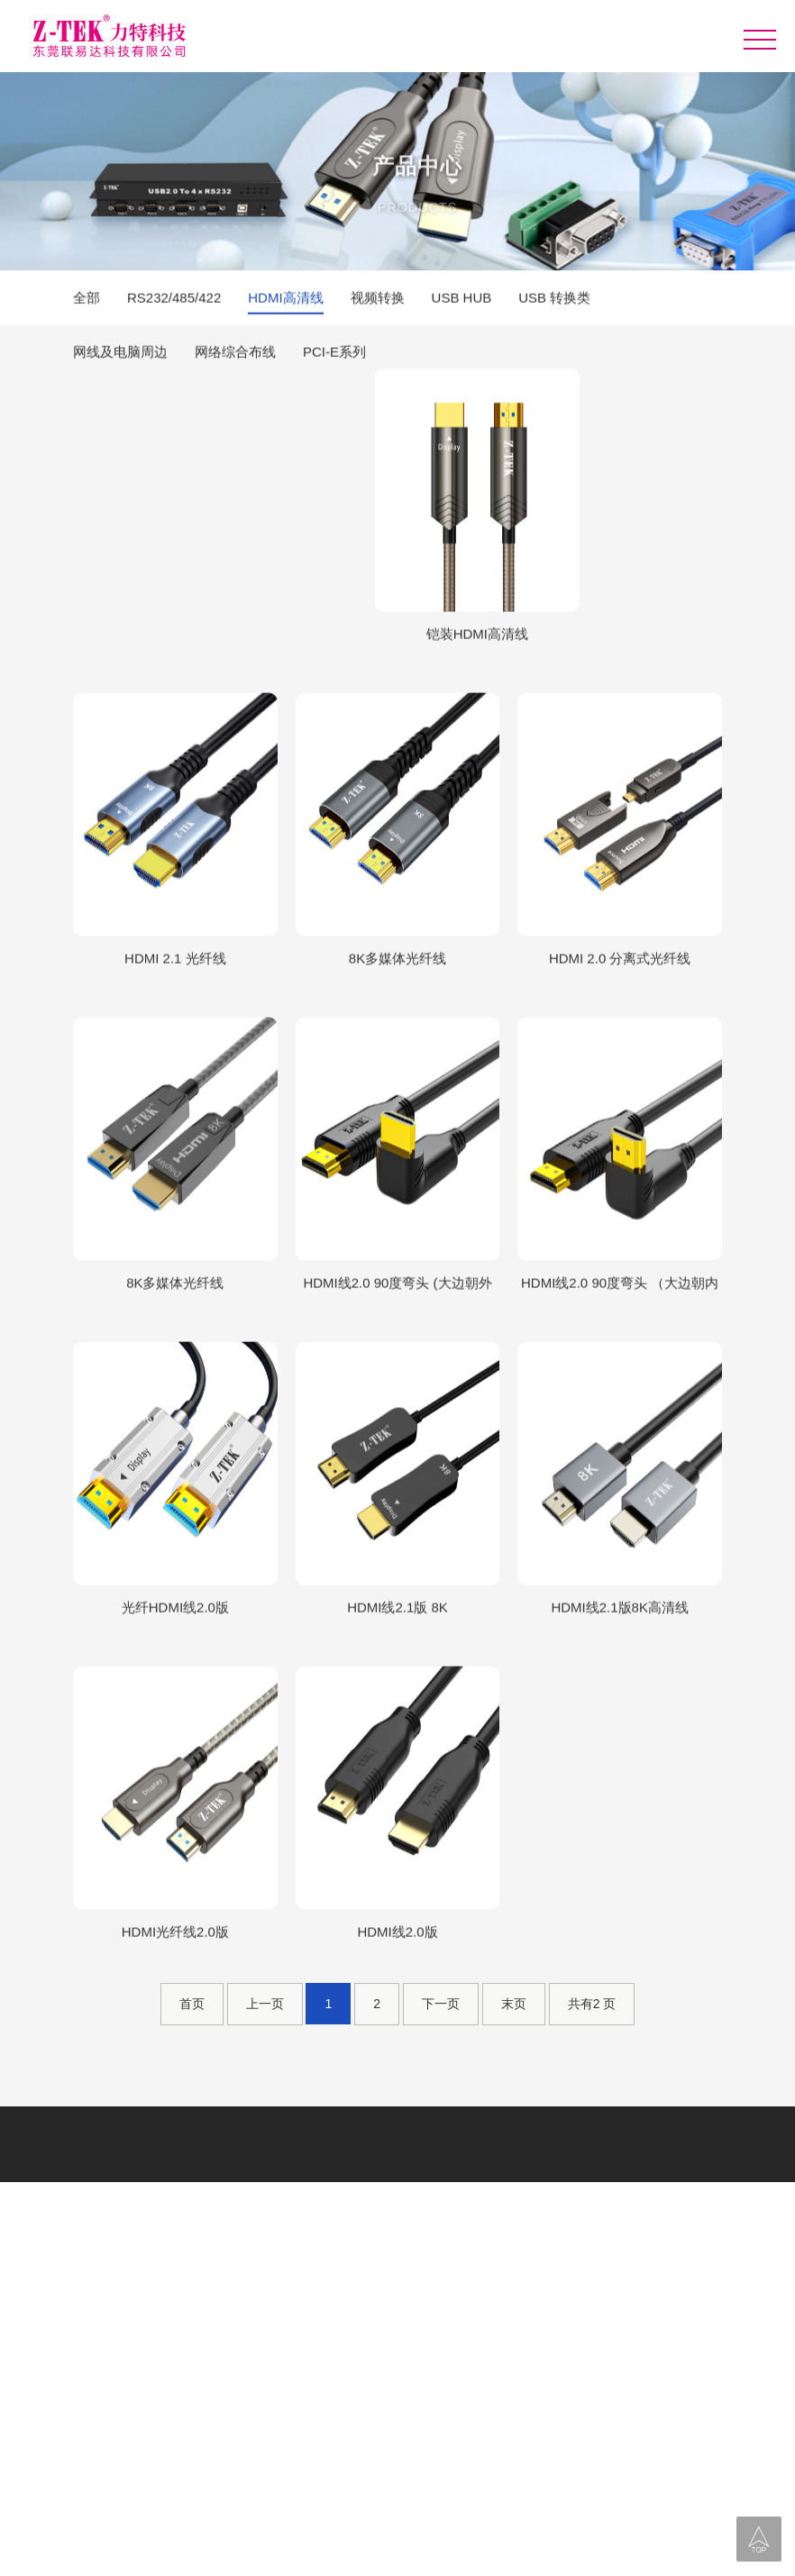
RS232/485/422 (174, 299)
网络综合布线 (235, 353)
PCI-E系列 (334, 353)
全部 (86, 299)
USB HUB (462, 299)
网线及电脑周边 (120, 353)
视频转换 (378, 299)
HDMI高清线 (285, 299)
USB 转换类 (554, 299)
